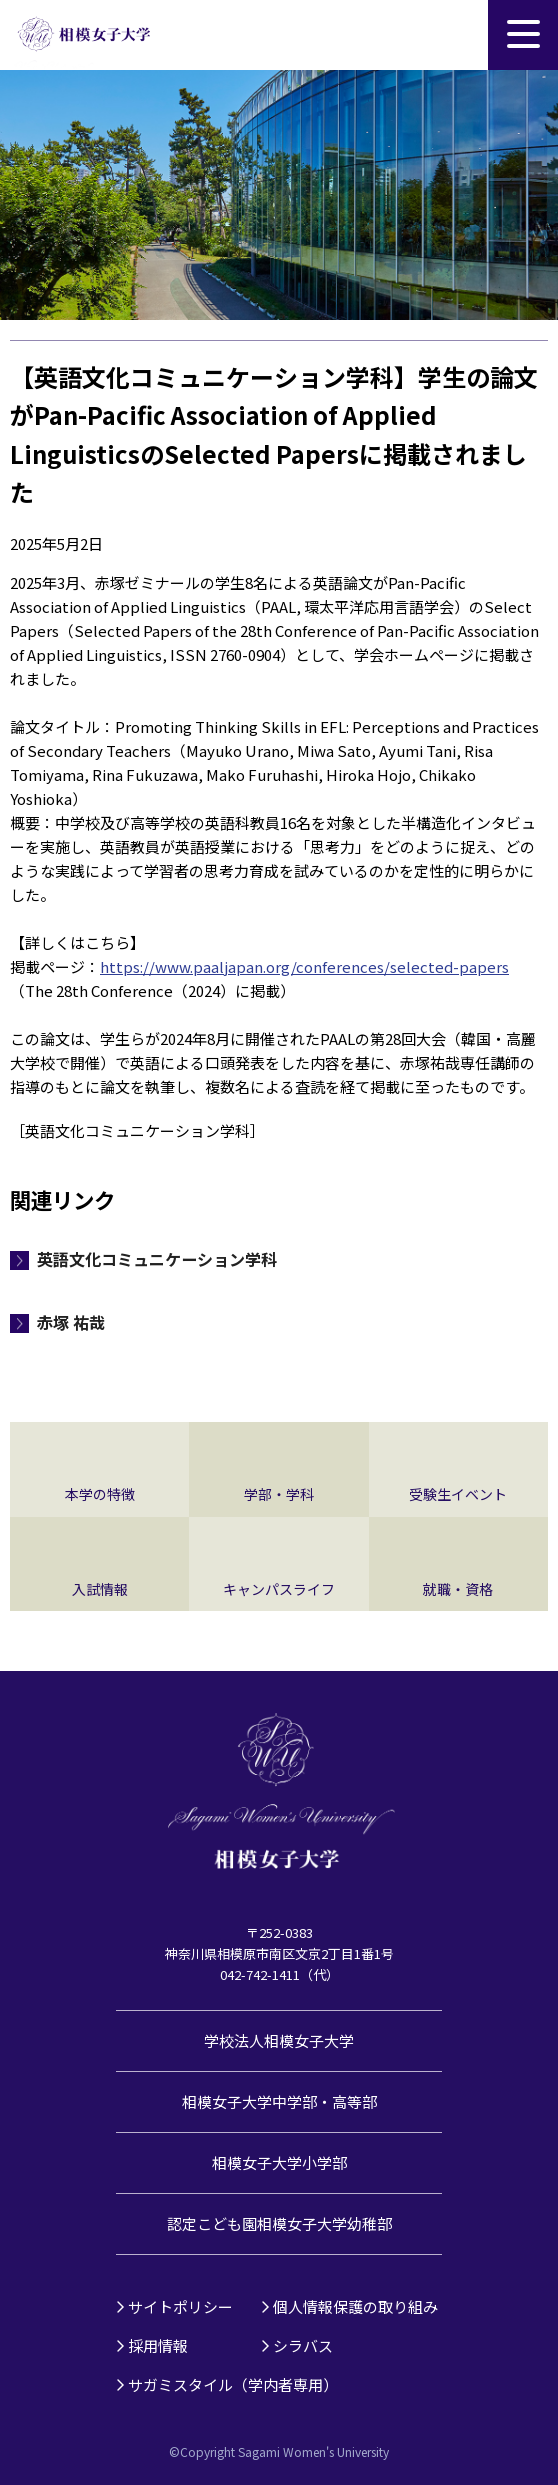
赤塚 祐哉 (71, 1322)
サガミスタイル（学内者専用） (233, 2384)
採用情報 (158, 2345)
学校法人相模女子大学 (279, 2040)
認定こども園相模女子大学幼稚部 (279, 2223)
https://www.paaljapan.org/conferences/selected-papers (304, 966)
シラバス (303, 2345)
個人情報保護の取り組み (355, 2306)
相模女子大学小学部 (279, 2162)
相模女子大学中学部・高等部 (279, 2101)
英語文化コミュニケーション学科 (157, 1259)
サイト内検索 (453, 35)
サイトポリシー (180, 2306)
